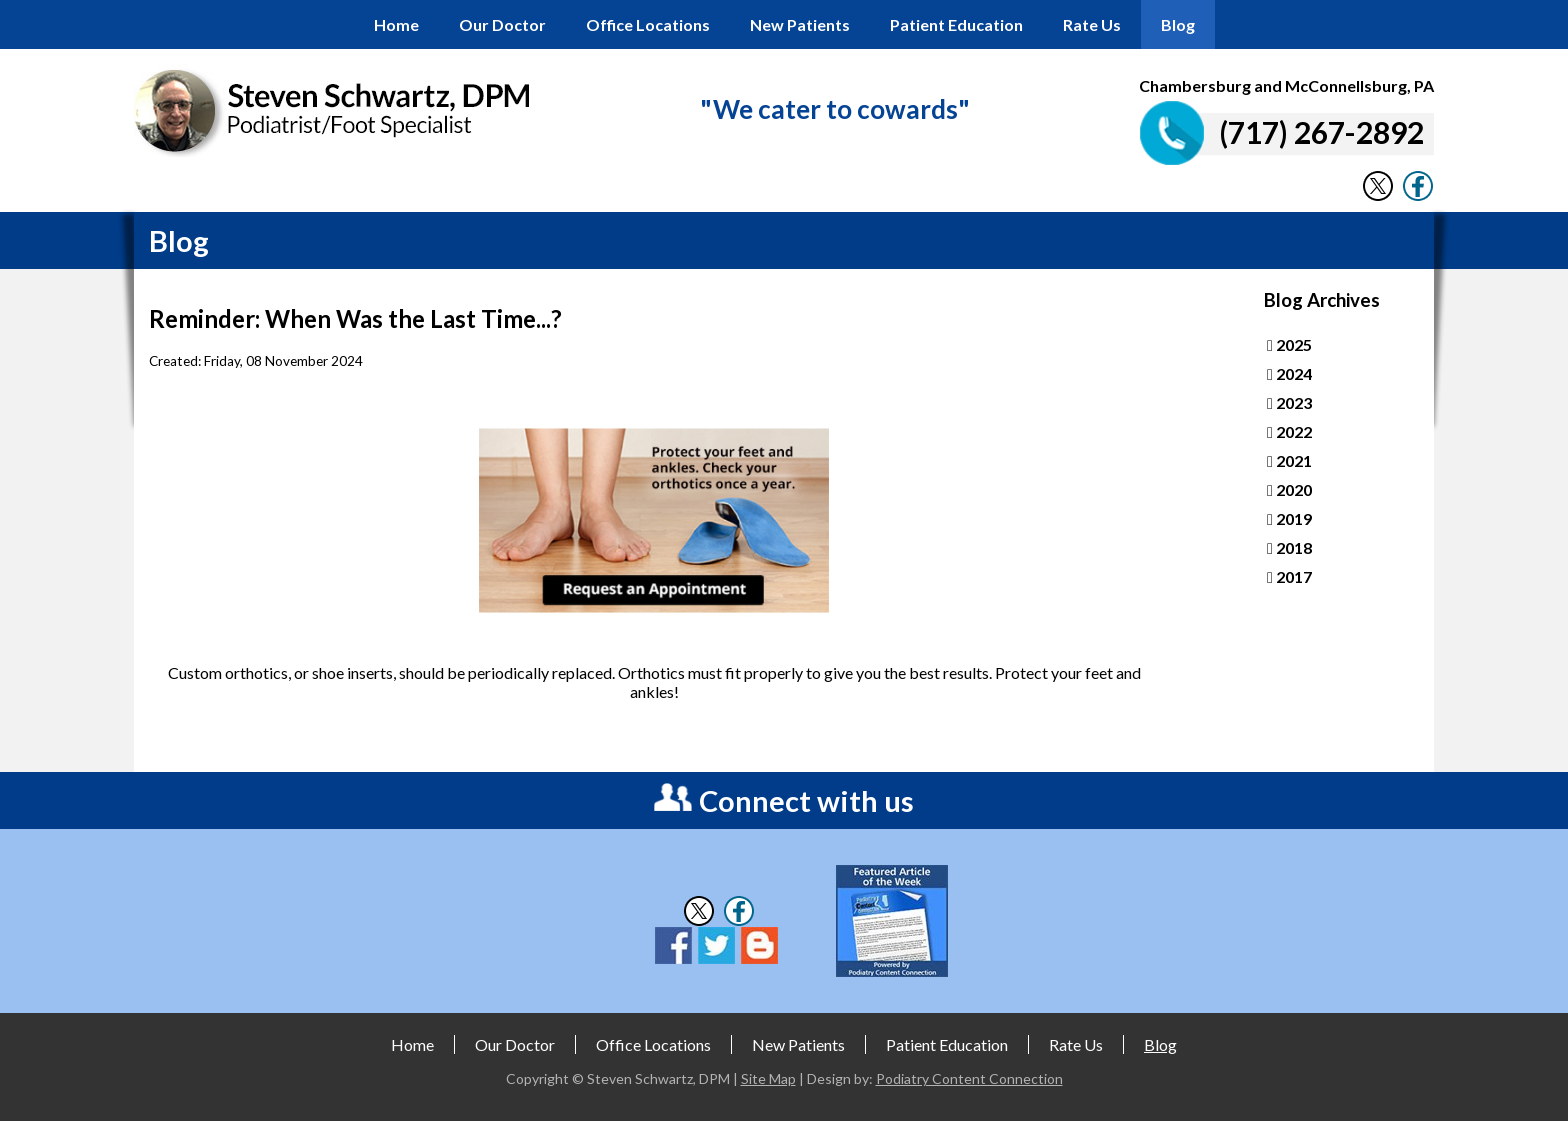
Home (396, 24)
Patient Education (956, 24)
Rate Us (1092, 24)
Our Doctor (502, 24)
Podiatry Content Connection (969, 1078)
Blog (1178, 24)
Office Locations (648, 24)
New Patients (800, 24)
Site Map (768, 1078)
